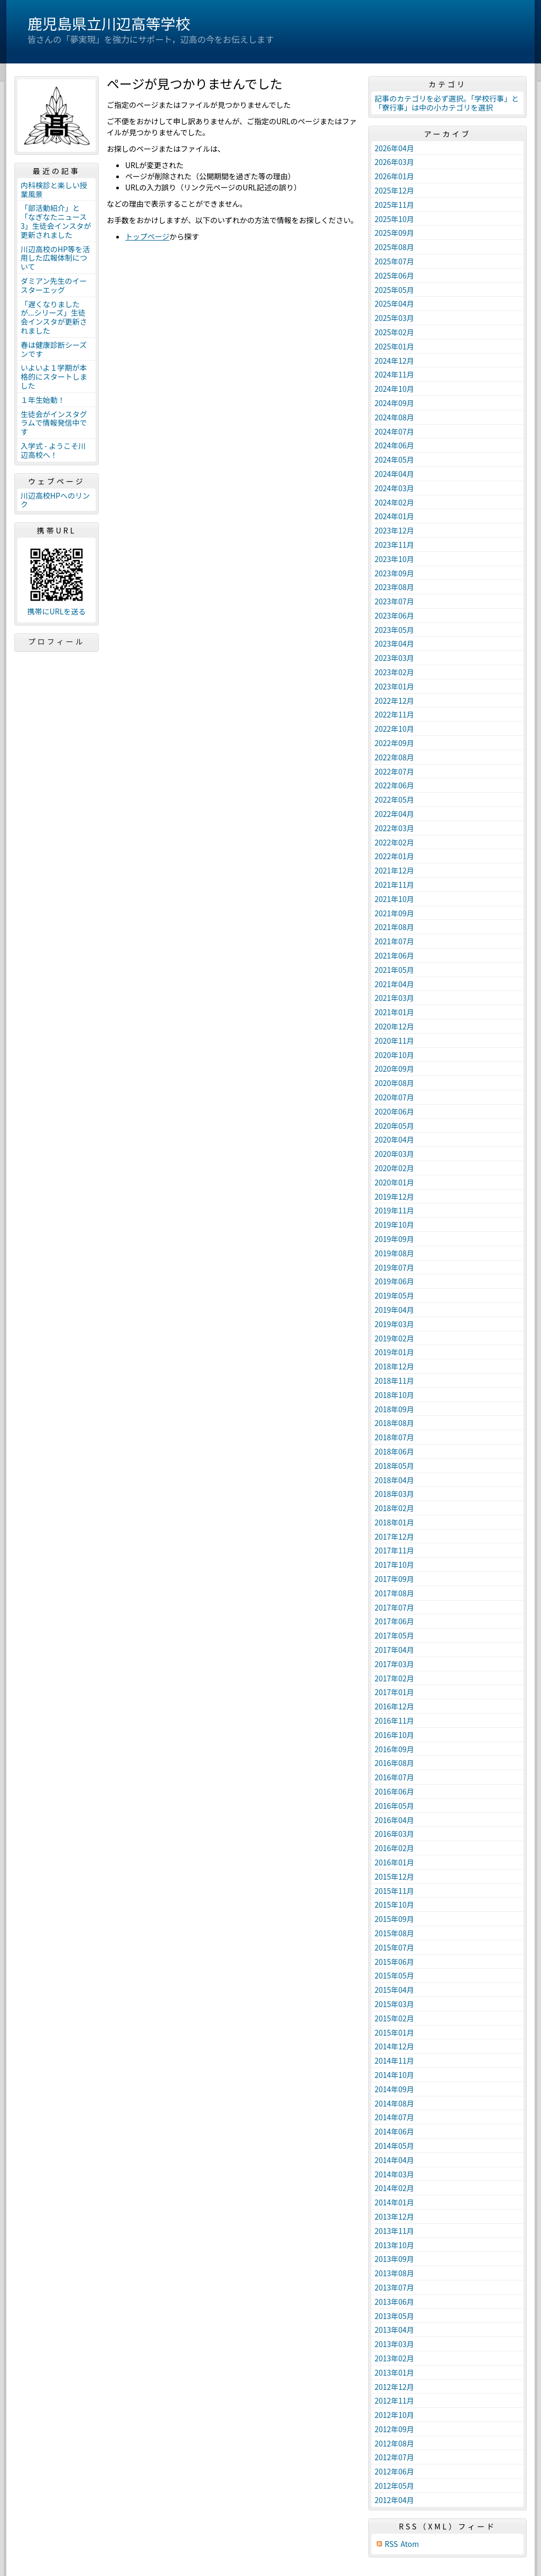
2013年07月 (394, 2287)
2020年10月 (394, 1055)
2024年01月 (394, 516)
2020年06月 (394, 1111)
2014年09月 (394, 2089)
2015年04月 (394, 1989)
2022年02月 (394, 842)
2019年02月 (394, 1338)
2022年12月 (394, 700)
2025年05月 (394, 289)
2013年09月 (394, 2258)
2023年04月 (394, 643)
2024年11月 (394, 374)
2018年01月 (394, 1522)
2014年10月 (394, 2074)
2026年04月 (394, 148)
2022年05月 (394, 799)
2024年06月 (394, 445)
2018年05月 (394, 1465)
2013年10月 (394, 2245)
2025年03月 (394, 317)
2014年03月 (394, 2174)
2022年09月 (394, 743)
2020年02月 (394, 1168)
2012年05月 (394, 2485)
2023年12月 (394, 530)
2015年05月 (394, 1975)
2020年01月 (394, 1182)
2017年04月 (394, 1649)
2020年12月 (394, 1026)
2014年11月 (394, 2060)
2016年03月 (394, 1833)
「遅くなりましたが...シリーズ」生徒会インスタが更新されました (54, 317)
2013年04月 (394, 2329)
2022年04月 (394, 813)
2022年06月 (394, 785)
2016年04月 (394, 1820)
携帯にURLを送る (56, 611)
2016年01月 (394, 1862)
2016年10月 (394, 1734)
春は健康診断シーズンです (54, 349)
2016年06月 (394, 1791)
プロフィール (56, 641)
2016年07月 (394, 1777)
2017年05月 (394, 1635)
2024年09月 (394, 403)
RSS (391, 2544)
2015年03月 (394, 2004)
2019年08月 (394, 1253)
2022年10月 (394, 728)
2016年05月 (394, 1805)
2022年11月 (394, 714)
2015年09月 (394, 1918)
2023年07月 (394, 601)
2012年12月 (394, 2386)
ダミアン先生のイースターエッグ (54, 285)
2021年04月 (394, 984)
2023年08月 (394, 587)
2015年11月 (394, 1890)
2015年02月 (394, 2018)
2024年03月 (394, 488)
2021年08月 (394, 927)
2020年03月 (394, 1153)
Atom (409, 2544)
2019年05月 (394, 1295)
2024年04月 (394, 473)
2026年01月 (394, 176)
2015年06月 (394, 1961)
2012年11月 (394, 2400)
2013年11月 (394, 2230)
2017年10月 (394, 1564)
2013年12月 (394, 2216)
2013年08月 (394, 2273)
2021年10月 (394, 899)
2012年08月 (394, 2443)
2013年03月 (394, 2344)
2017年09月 (394, 1579)
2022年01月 (394, 856)
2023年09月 (394, 573)
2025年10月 (394, 219)
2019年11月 (394, 1210)
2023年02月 (394, 672)
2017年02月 (394, 1678)
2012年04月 (394, 2500)
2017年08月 (394, 1593)
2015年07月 (394, 1947)
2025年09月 (394, 232)
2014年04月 (394, 2160)
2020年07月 (394, 1097)
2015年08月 (394, 1933)
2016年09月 (394, 1749)
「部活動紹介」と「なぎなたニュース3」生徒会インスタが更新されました (56, 221)
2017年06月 (394, 1621)
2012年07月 (394, 2457)
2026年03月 (394, 162)
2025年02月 (394, 332)
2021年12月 (394, 870)
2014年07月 (394, 2117)
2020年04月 (394, 1139)
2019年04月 (394, 1309)
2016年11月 (394, 1720)
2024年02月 (394, 502)
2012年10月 (394, 2414)
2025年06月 (394, 275)
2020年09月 (394, 1068)
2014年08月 (394, 2103)
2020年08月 (394, 1083)
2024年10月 (394, 388)
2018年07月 (394, 1437)
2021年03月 (394, 997)
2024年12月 (394, 360)
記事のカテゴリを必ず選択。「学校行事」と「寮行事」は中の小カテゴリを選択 (447, 103)
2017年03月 (394, 1664)
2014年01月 (394, 2202)
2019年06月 (394, 1281)
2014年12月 (394, 2046)
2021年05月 (394, 969)
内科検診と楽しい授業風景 (54, 189)
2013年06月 (394, 2301)
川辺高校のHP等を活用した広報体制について (55, 258)
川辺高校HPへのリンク (55, 500)
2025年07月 (394, 261)
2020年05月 (394, 1125)
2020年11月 (394, 1040)
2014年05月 (394, 2145)
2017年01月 (394, 1692)
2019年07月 (394, 1267)
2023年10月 (394, 559)
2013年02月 (394, 2358)
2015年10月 (394, 1904)
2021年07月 (394, 941)
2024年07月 (394, 431)
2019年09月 (394, 1239)
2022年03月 (394, 828)
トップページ (147, 236)
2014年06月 (394, 2131)
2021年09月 (394, 913)
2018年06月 (394, 1451)
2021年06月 (394, 955)
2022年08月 (394, 757)
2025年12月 (394, 190)
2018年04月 (394, 1480)
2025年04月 (394, 303)
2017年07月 (394, 1607)
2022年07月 (394, 771)
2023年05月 (394, 629)
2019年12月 (394, 1196)
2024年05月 (394, 459)
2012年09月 (394, 2429)
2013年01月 (394, 2372)
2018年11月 (394, 1380)
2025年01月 (394, 346)
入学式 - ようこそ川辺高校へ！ (53, 450)
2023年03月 (394, 657)
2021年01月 (394, 1012)
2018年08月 (394, 1423)
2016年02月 (394, 1848)
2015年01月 (394, 2032)
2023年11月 (394, 544)
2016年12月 (394, 1706)
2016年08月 (394, 1763)
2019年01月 (394, 1352)
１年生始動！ (43, 399)
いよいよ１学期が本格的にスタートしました (54, 376)
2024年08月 (394, 417)
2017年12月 (394, 1536)
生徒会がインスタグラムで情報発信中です (54, 423)
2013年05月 (394, 2316)
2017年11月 (394, 1550)
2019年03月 (394, 1324)
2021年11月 (394, 884)
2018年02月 (394, 1508)
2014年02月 (394, 2188)
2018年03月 (394, 1493)
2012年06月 (394, 2471)
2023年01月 (394, 686)
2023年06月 (394, 615)
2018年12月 (394, 1366)
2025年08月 (394, 247)
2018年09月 (394, 1409)
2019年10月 (394, 1224)
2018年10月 (394, 1395)
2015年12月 (394, 1876)
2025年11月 (394, 204)
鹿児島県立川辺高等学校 (108, 23)
